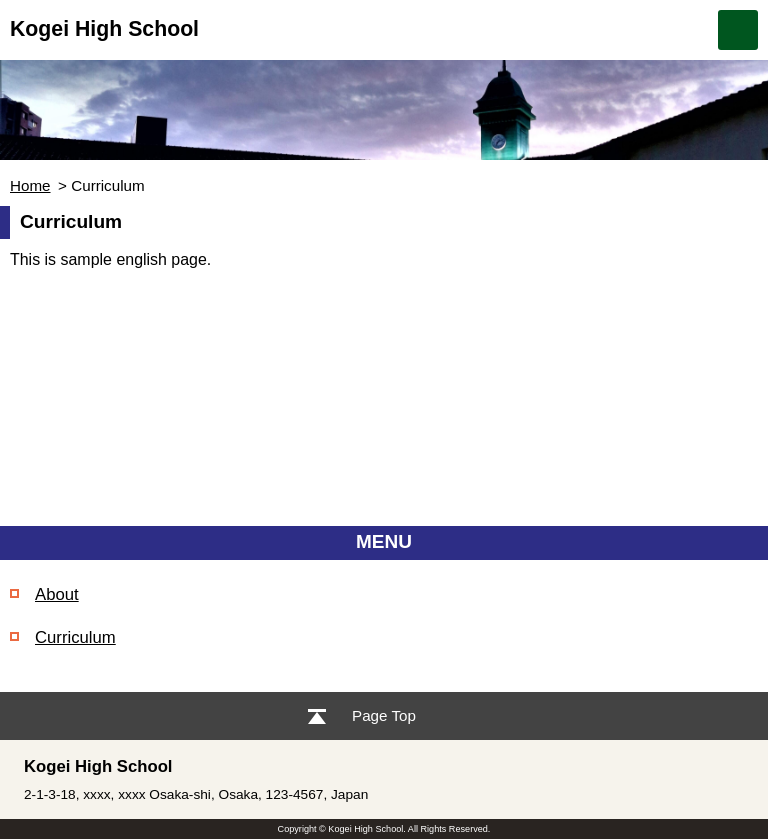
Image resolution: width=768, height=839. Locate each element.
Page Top (384, 715)
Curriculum (75, 637)
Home (30, 185)
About (57, 594)
